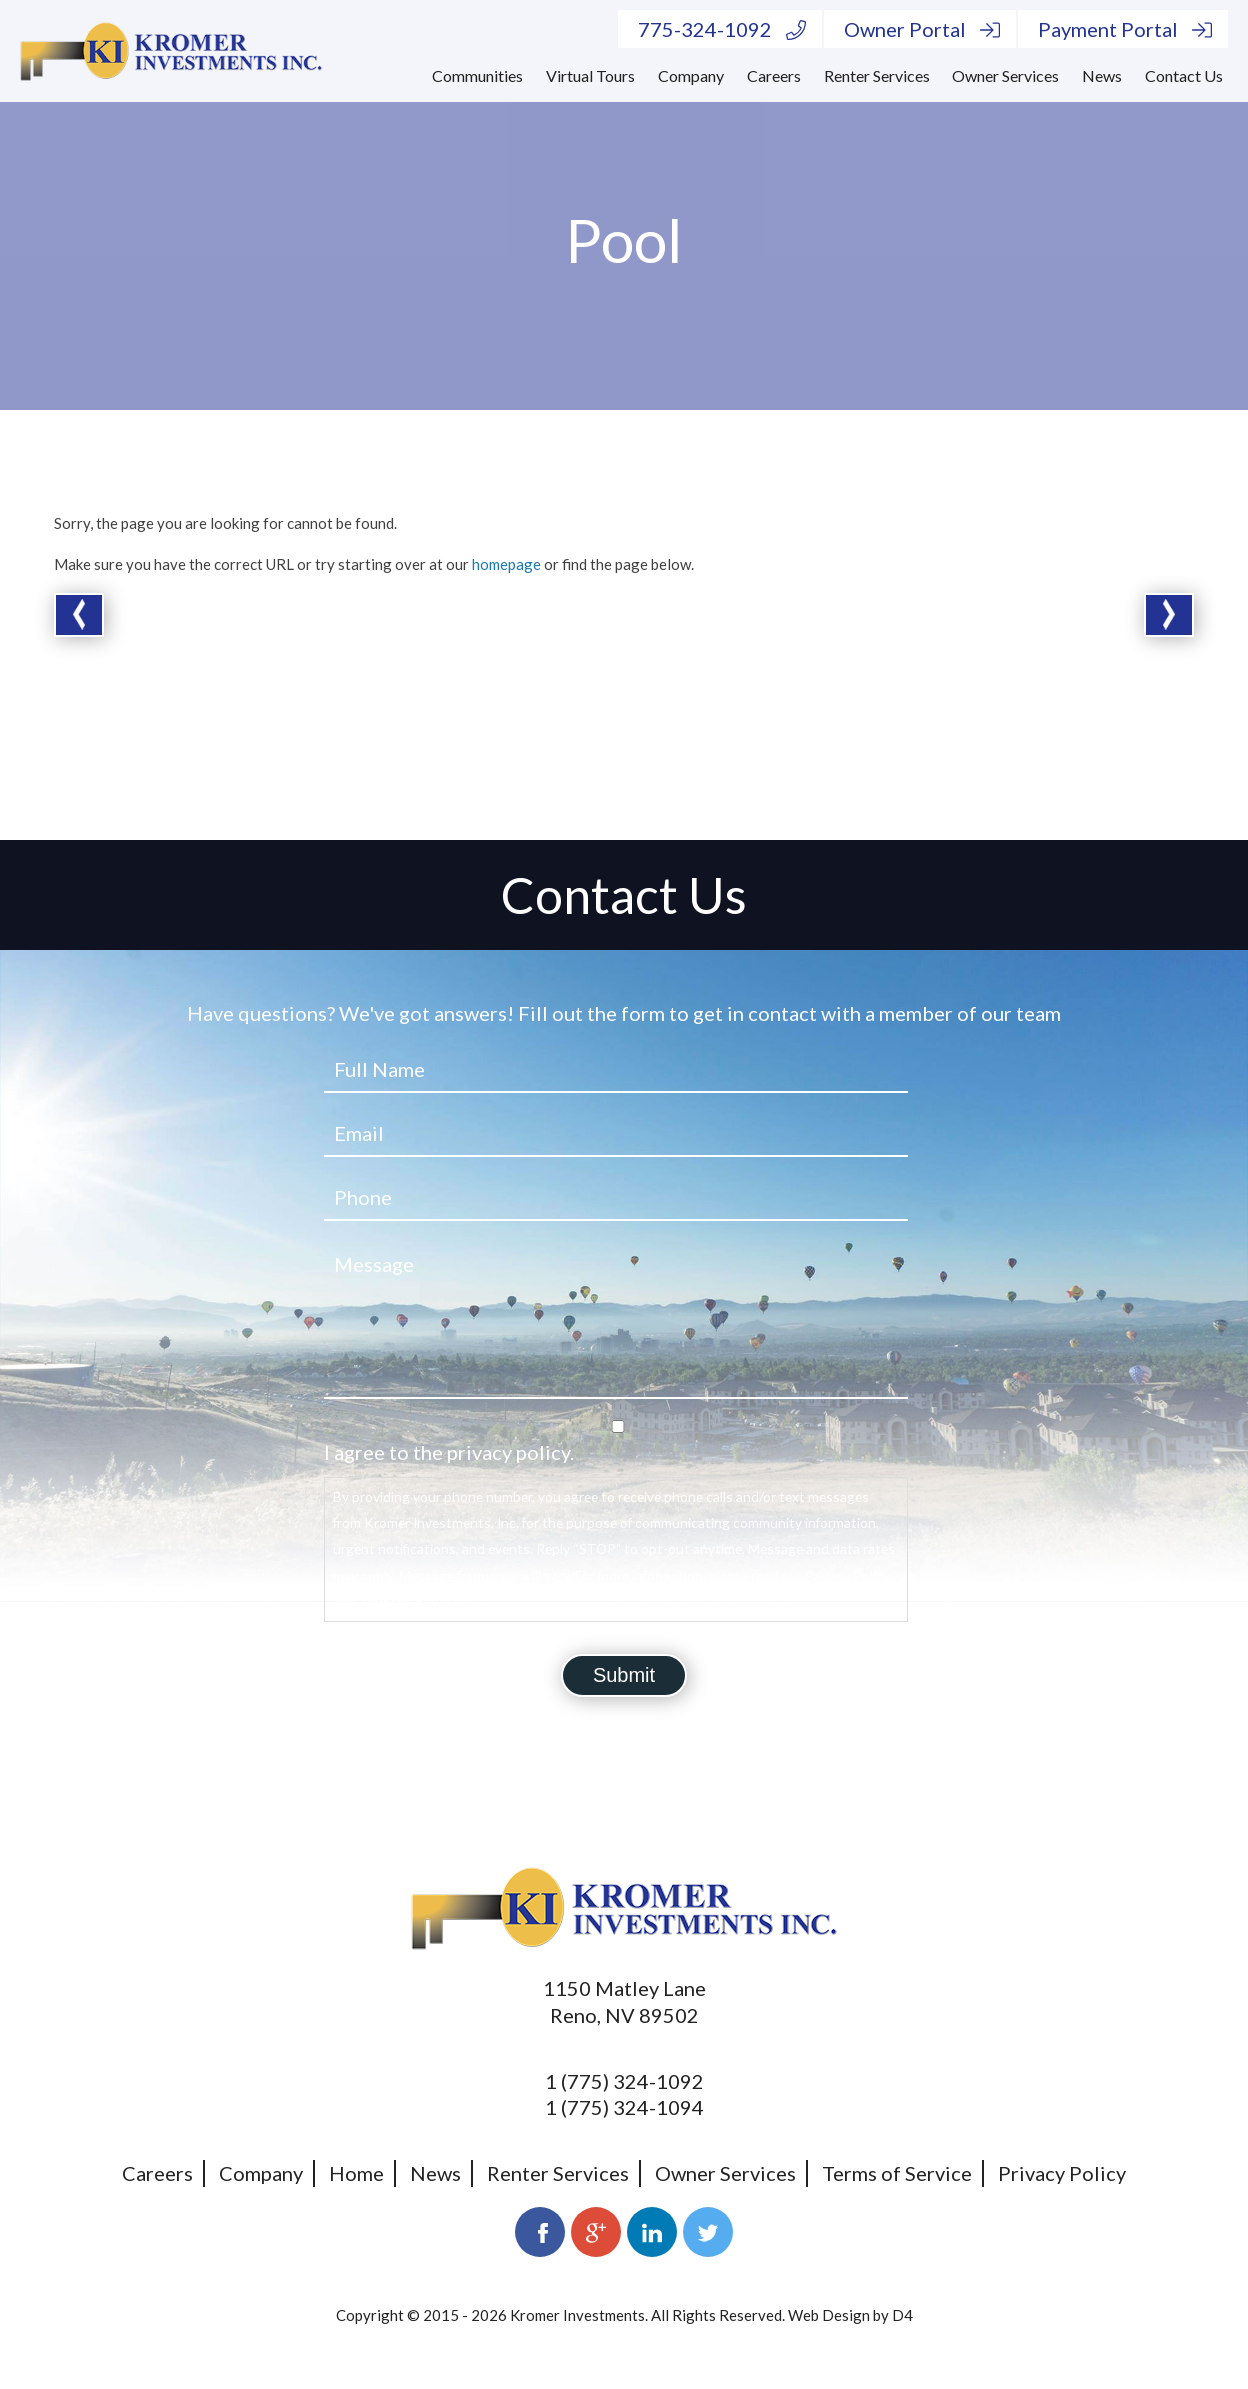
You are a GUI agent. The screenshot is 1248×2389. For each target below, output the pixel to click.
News (1102, 75)
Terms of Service (897, 2173)
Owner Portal (922, 29)
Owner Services (1005, 75)
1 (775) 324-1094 (624, 2107)
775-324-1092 (722, 29)
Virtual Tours (590, 75)
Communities (477, 75)
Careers (774, 75)
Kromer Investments (577, 2315)
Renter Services (877, 75)
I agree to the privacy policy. (449, 1452)
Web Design (829, 2315)
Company (691, 75)
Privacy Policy (1062, 2173)
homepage (506, 564)
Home (356, 2173)
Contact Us (1184, 75)
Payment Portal (1125, 29)
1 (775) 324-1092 (624, 2081)
